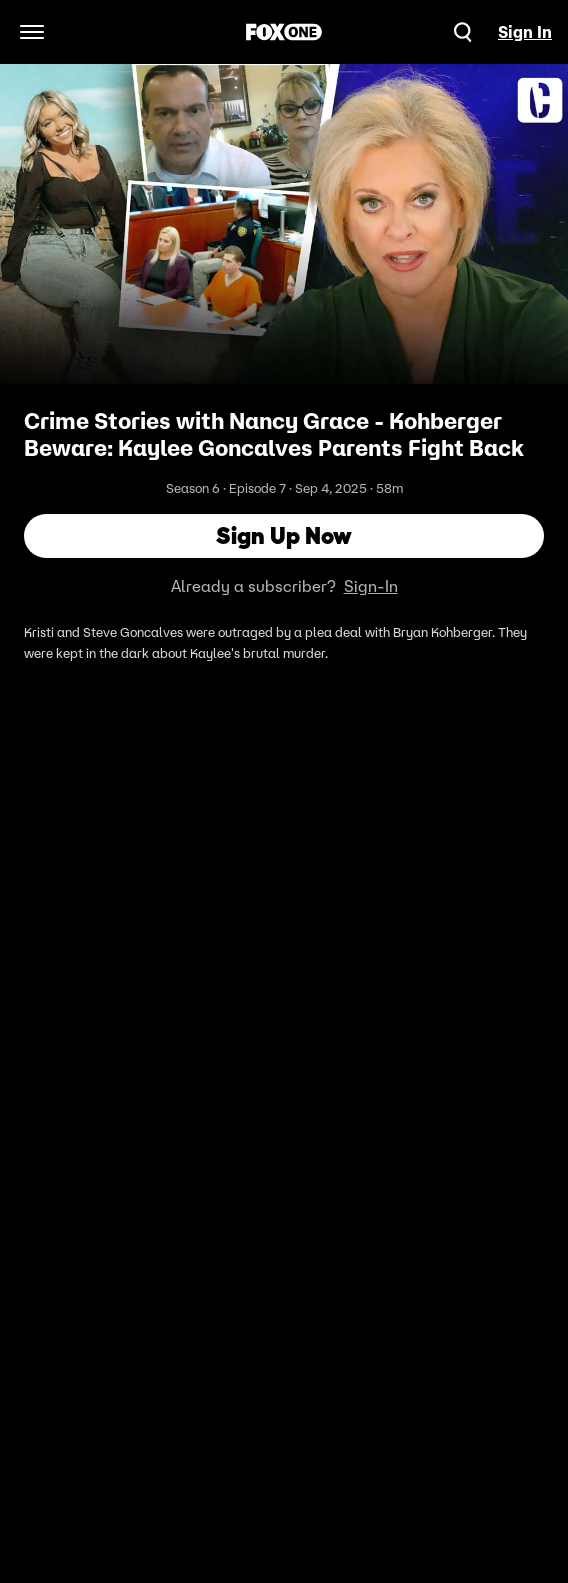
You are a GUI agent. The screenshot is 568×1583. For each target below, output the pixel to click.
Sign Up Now (284, 535)
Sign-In (371, 586)
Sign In (525, 32)
